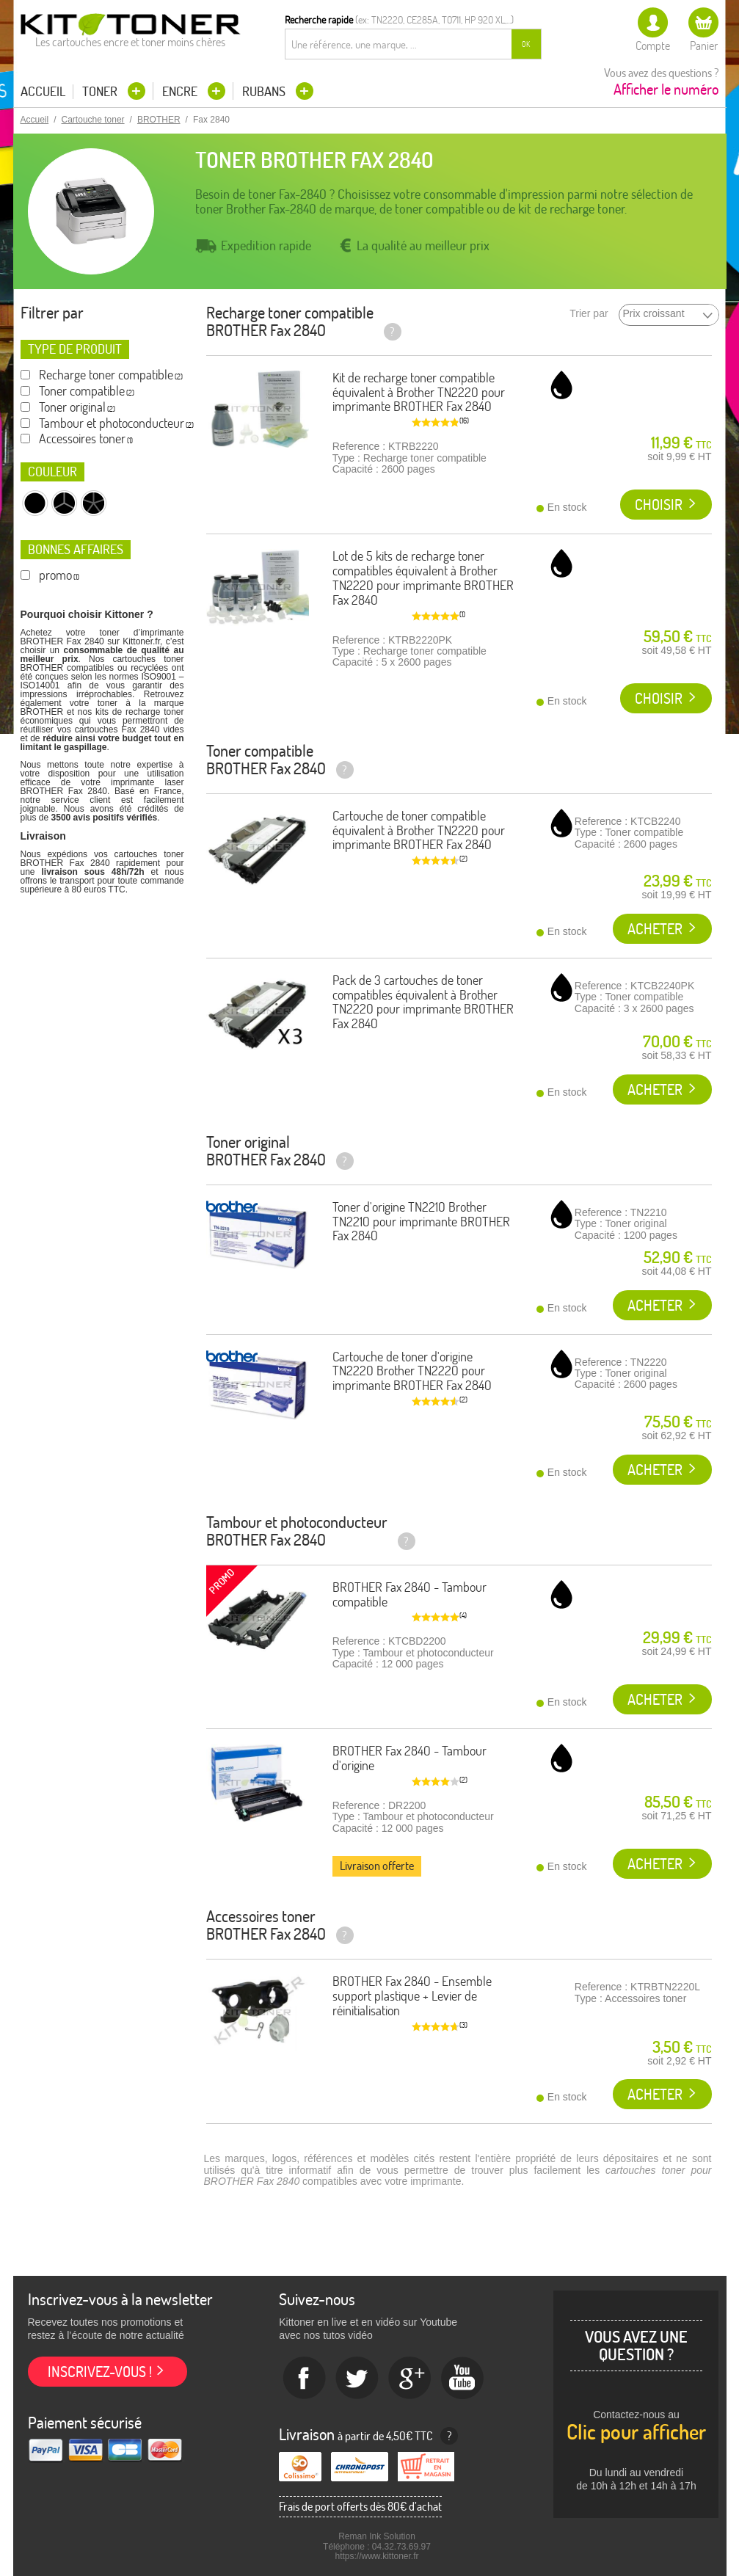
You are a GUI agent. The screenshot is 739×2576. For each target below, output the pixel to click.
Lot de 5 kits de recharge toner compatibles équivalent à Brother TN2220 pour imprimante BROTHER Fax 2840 (423, 577)
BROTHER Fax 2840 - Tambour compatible (409, 1594)
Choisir (658, 504)
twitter (357, 2379)
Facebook (305, 2379)
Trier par (588, 313)
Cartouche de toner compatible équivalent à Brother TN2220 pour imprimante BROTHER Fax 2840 (418, 830)
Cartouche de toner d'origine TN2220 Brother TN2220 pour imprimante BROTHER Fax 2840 (412, 1371)
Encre (181, 91)
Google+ (410, 2379)
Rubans (265, 91)
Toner (101, 91)
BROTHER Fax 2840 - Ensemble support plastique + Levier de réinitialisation (412, 1996)
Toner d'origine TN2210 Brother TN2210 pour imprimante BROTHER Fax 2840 (421, 1221)
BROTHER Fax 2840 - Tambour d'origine (409, 1758)
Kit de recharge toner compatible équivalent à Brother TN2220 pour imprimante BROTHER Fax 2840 (418, 392)
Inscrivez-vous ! (100, 2371)
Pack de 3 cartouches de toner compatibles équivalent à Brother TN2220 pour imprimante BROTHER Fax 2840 (423, 1002)
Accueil (43, 91)
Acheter (654, 929)
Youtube (463, 2379)
